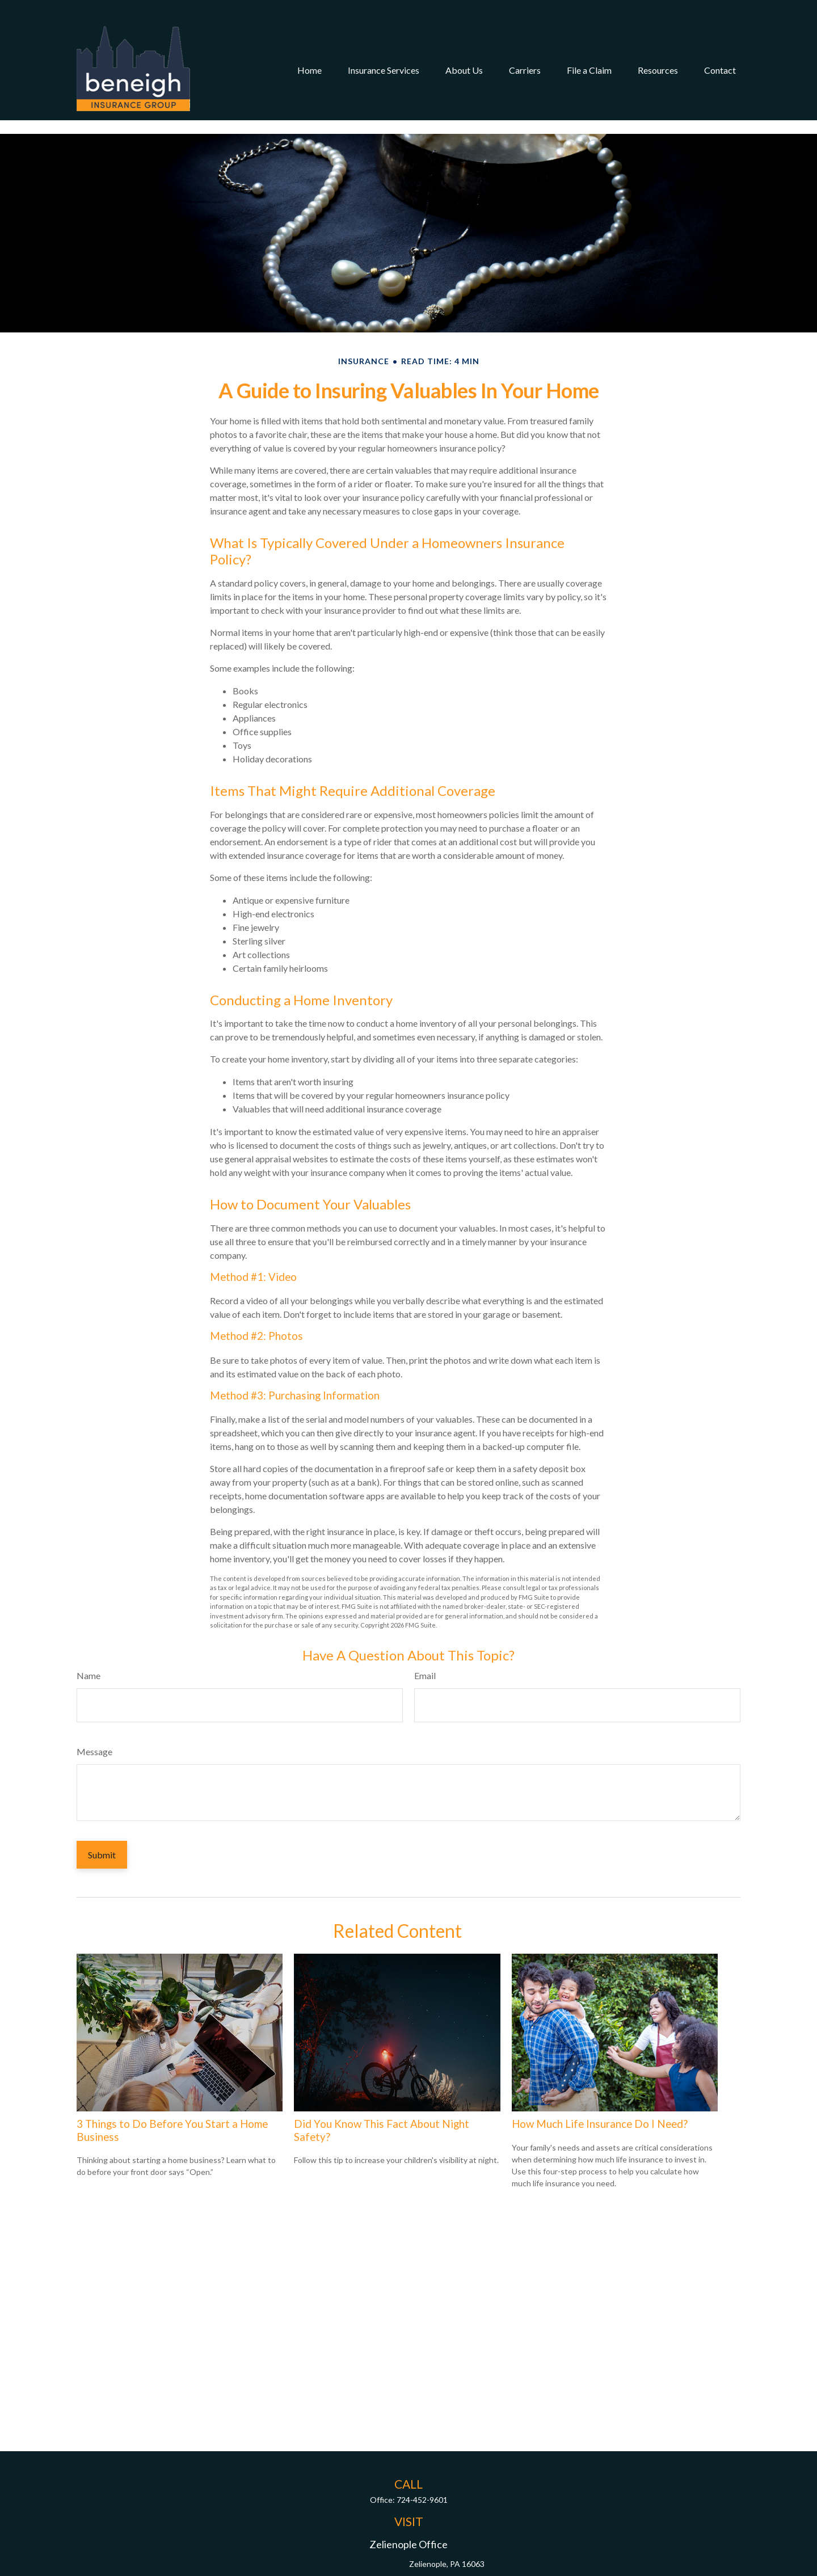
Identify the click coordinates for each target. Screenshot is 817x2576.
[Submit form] (102, 1821)
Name (88, 1641)
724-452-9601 (422, 2465)
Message (94, 1717)
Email (425, 1641)
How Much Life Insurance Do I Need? (600, 2090)
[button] (309, 50)
